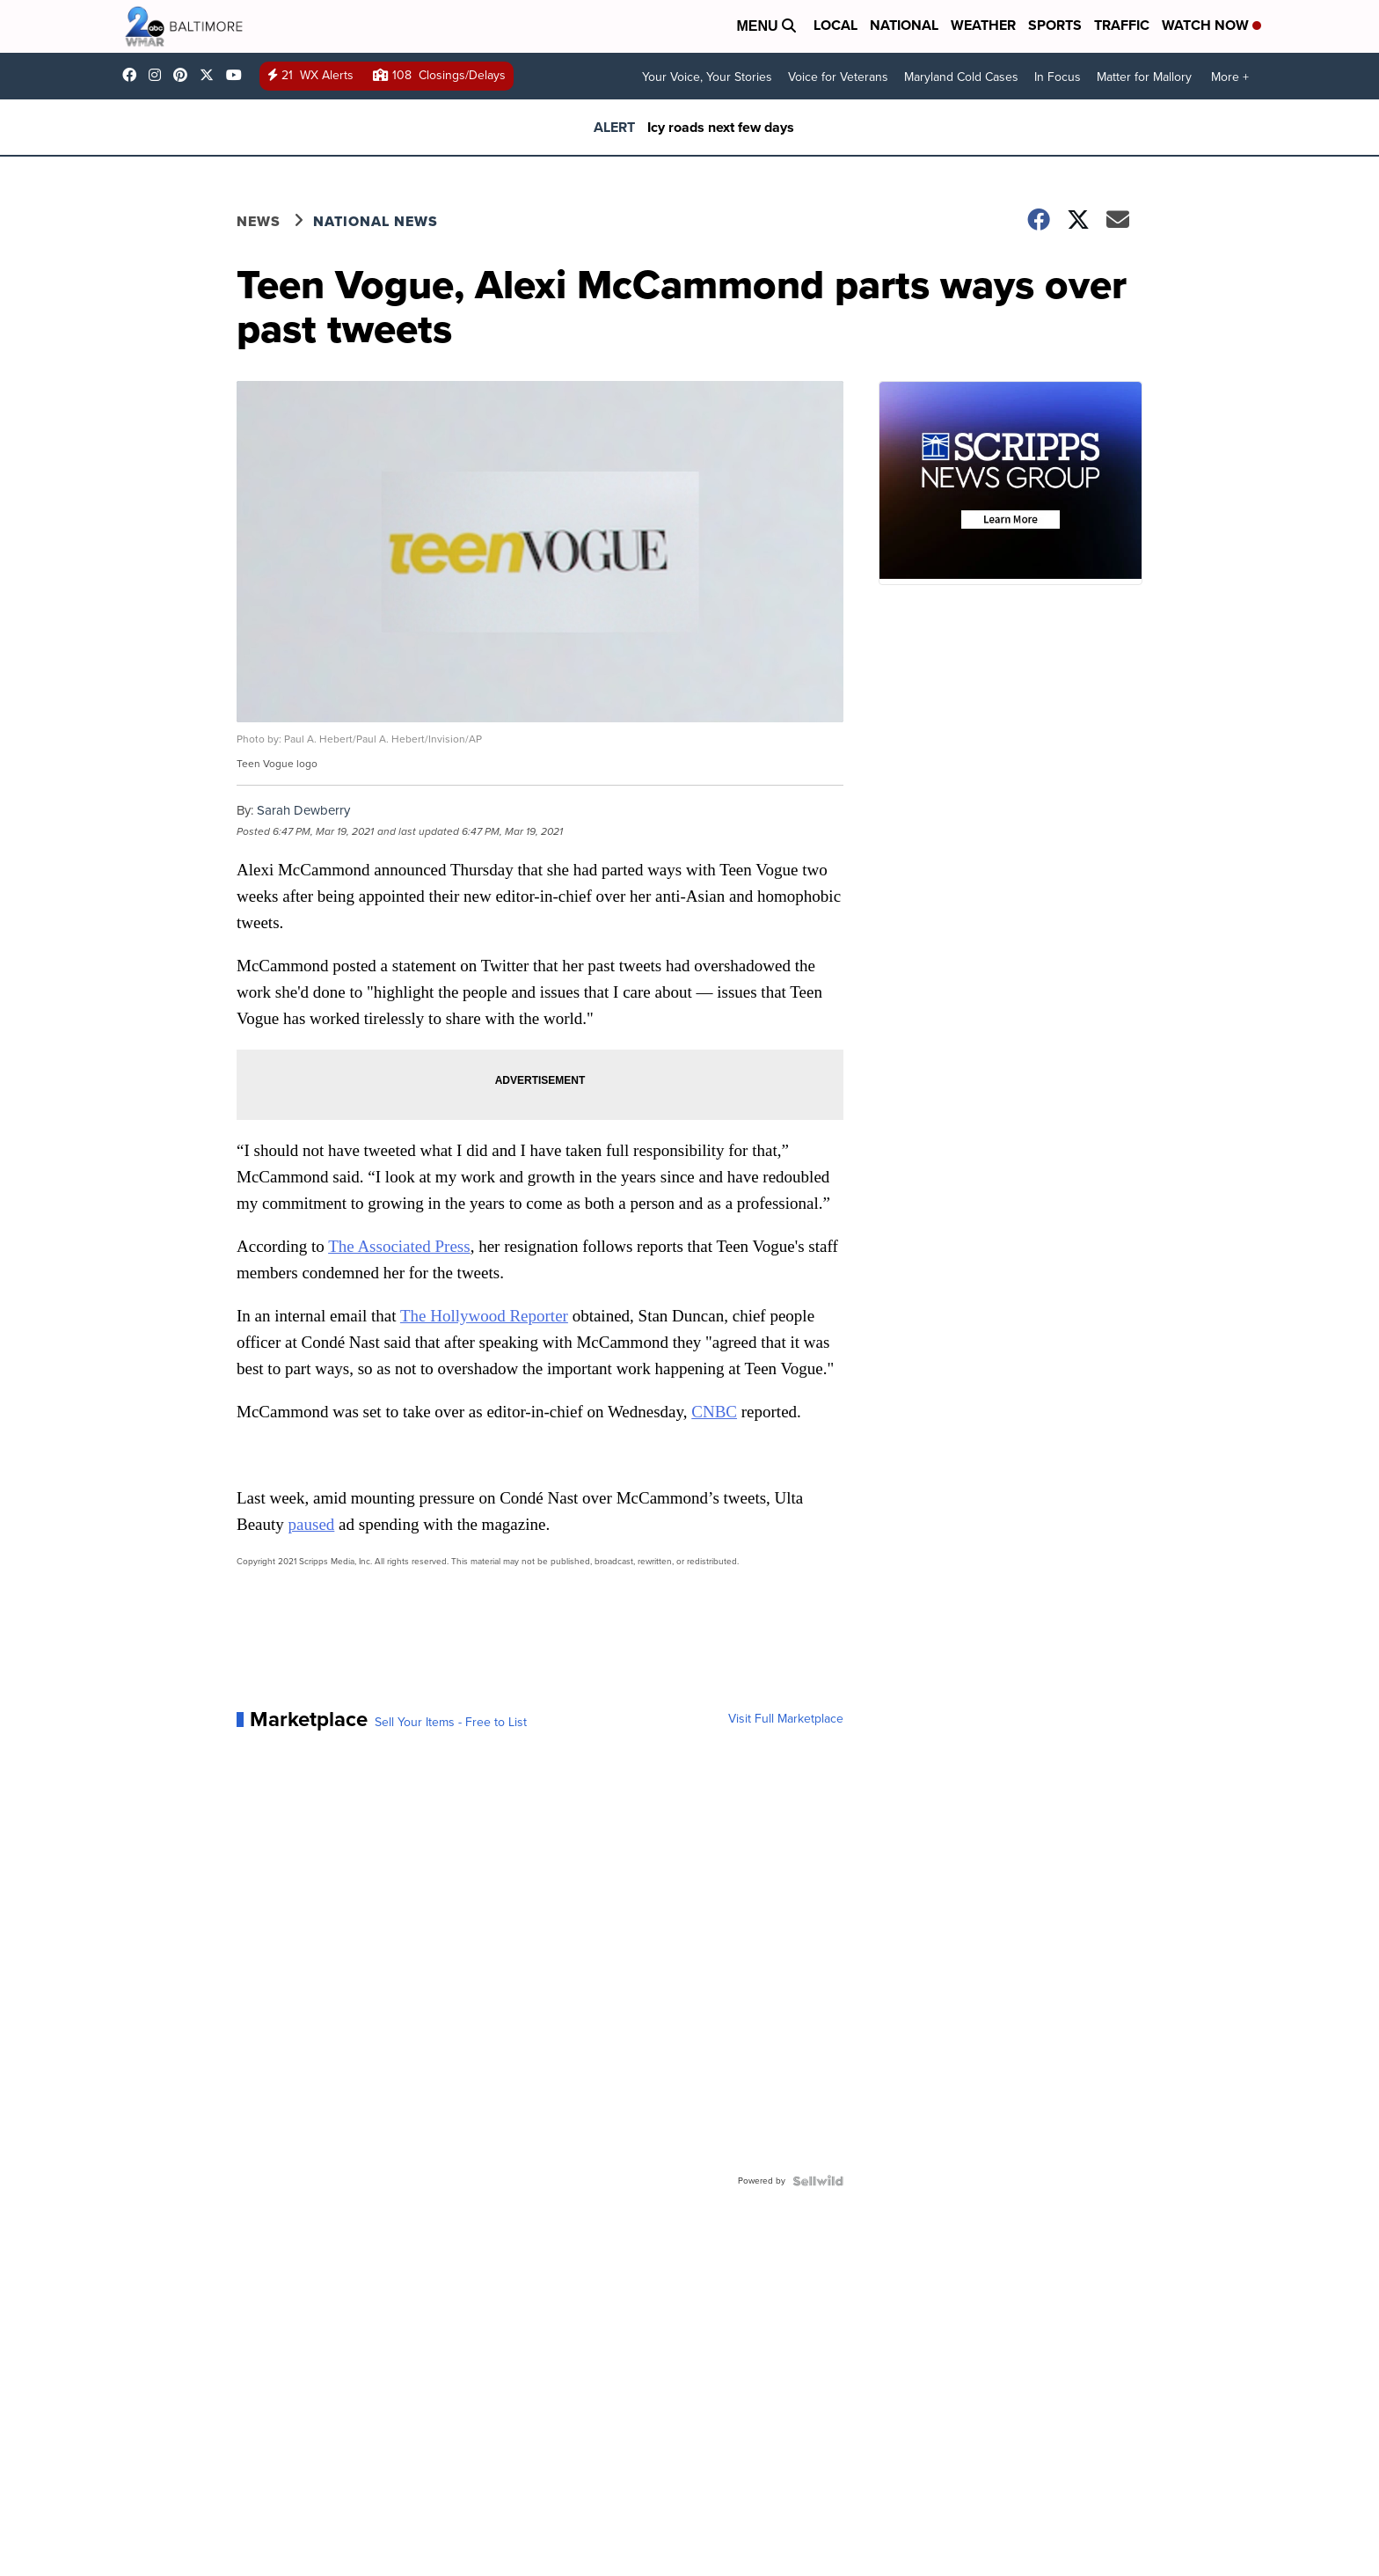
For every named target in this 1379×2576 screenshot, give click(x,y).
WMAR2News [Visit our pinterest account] (184, 75)
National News (375, 221)
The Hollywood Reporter (484, 1315)
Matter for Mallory (1144, 77)
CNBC (714, 1411)
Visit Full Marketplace (785, 1719)
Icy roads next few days (720, 127)
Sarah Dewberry (303, 810)
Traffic (1121, 25)
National (904, 25)
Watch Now (1211, 25)
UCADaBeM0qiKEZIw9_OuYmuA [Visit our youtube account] (238, 75)
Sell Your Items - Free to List (451, 1722)
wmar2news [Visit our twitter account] (211, 75)
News (259, 221)
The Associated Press (399, 1246)
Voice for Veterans (838, 77)
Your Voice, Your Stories (707, 77)
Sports (1055, 25)
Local (835, 25)
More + (1230, 77)
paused (311, 1524)
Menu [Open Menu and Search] (766, 25)
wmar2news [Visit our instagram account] (159, 75)
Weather (983, 25)
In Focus (1057, 77)
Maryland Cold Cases (961, 77)
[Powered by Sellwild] (817, 2181)
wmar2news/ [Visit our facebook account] (133, 75)
